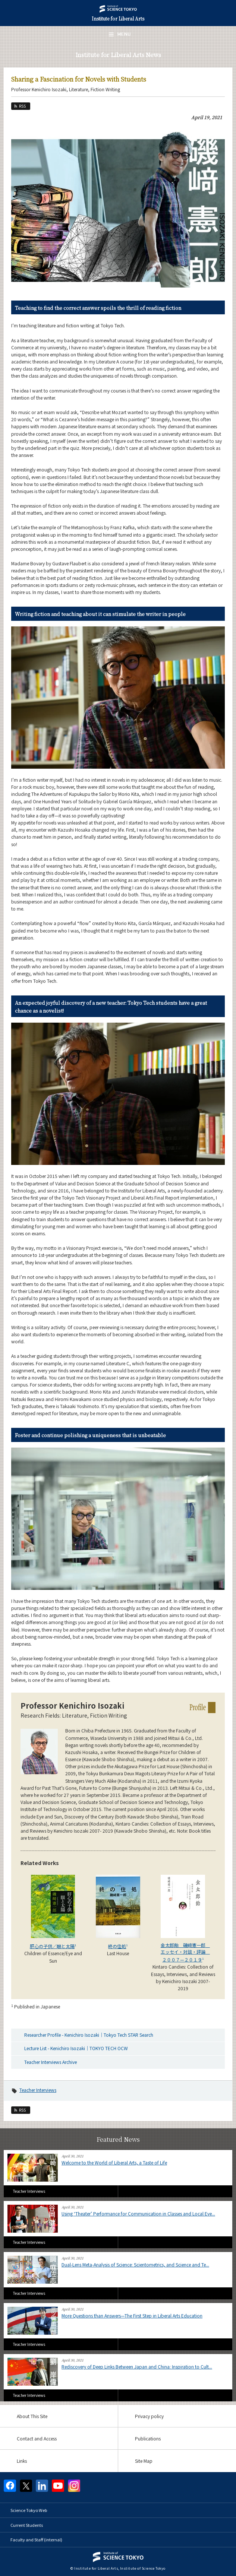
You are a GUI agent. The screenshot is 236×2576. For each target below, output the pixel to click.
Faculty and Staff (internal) (36, 2539)
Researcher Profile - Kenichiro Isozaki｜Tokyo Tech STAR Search (88, 2035)
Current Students (26, 2525)
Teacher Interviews (37, 2090)
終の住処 (117, 1946)
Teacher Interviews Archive (50, 2062)
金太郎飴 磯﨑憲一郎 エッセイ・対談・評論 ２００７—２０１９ (185, 1952)
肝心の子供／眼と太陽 (52, 1946)
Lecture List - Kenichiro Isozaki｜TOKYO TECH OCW (76, 2048)
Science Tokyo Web (28, 2510)
